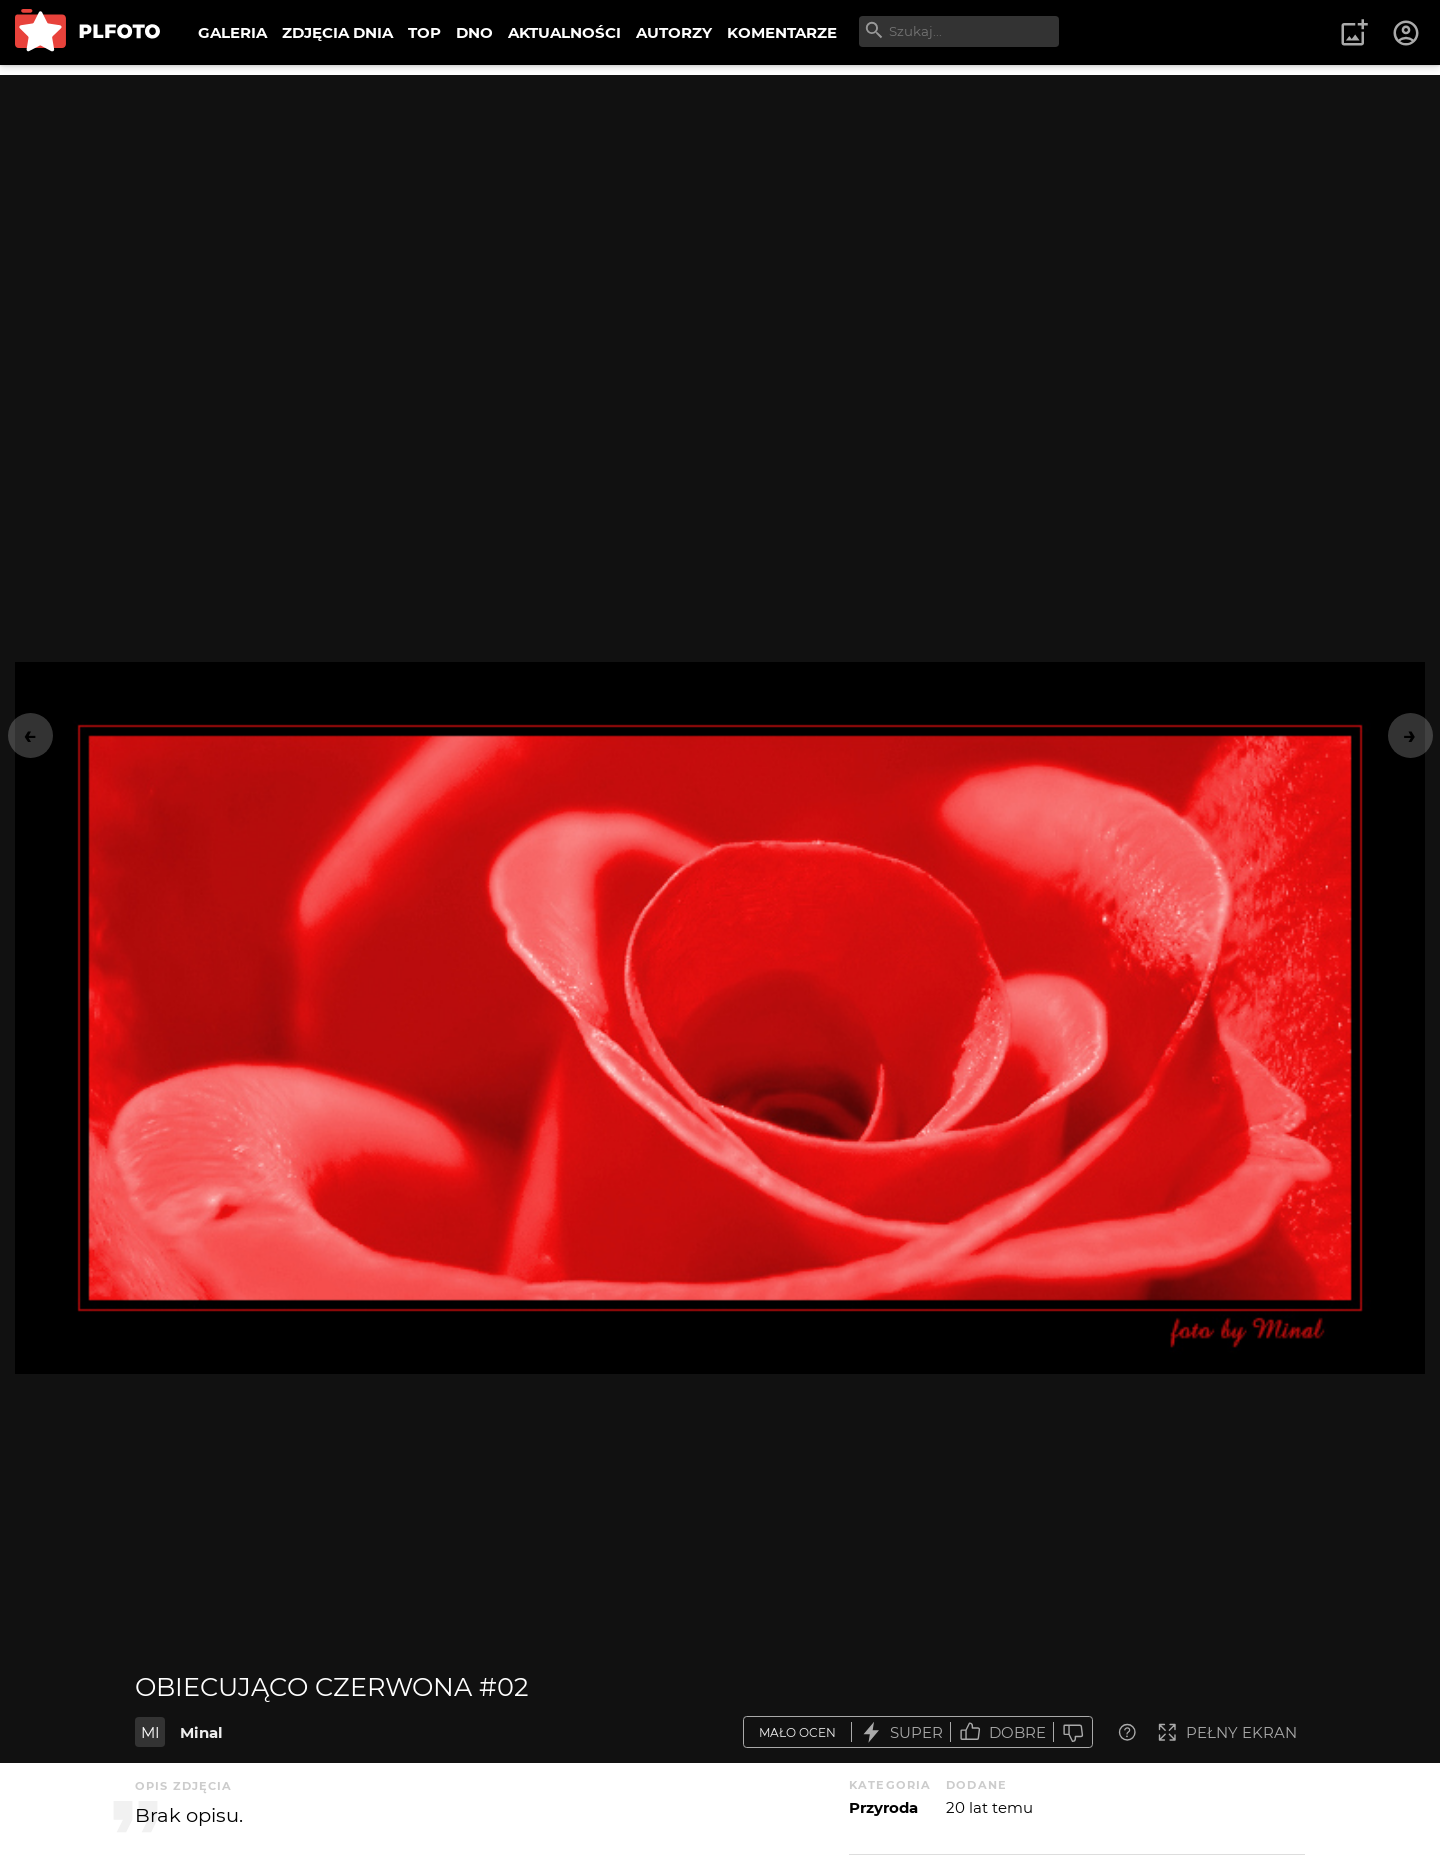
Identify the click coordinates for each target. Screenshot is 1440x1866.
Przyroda (883, 1807)
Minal (201, 1732)
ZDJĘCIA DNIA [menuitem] (337, 32)
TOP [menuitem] (424, 32)
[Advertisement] (720, 215)
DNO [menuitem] (474, 32)
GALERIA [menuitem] (232, 32)
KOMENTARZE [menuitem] (782, 32)
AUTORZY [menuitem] (674, 32)
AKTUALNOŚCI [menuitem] (564, 32)
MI (150, 1732)
